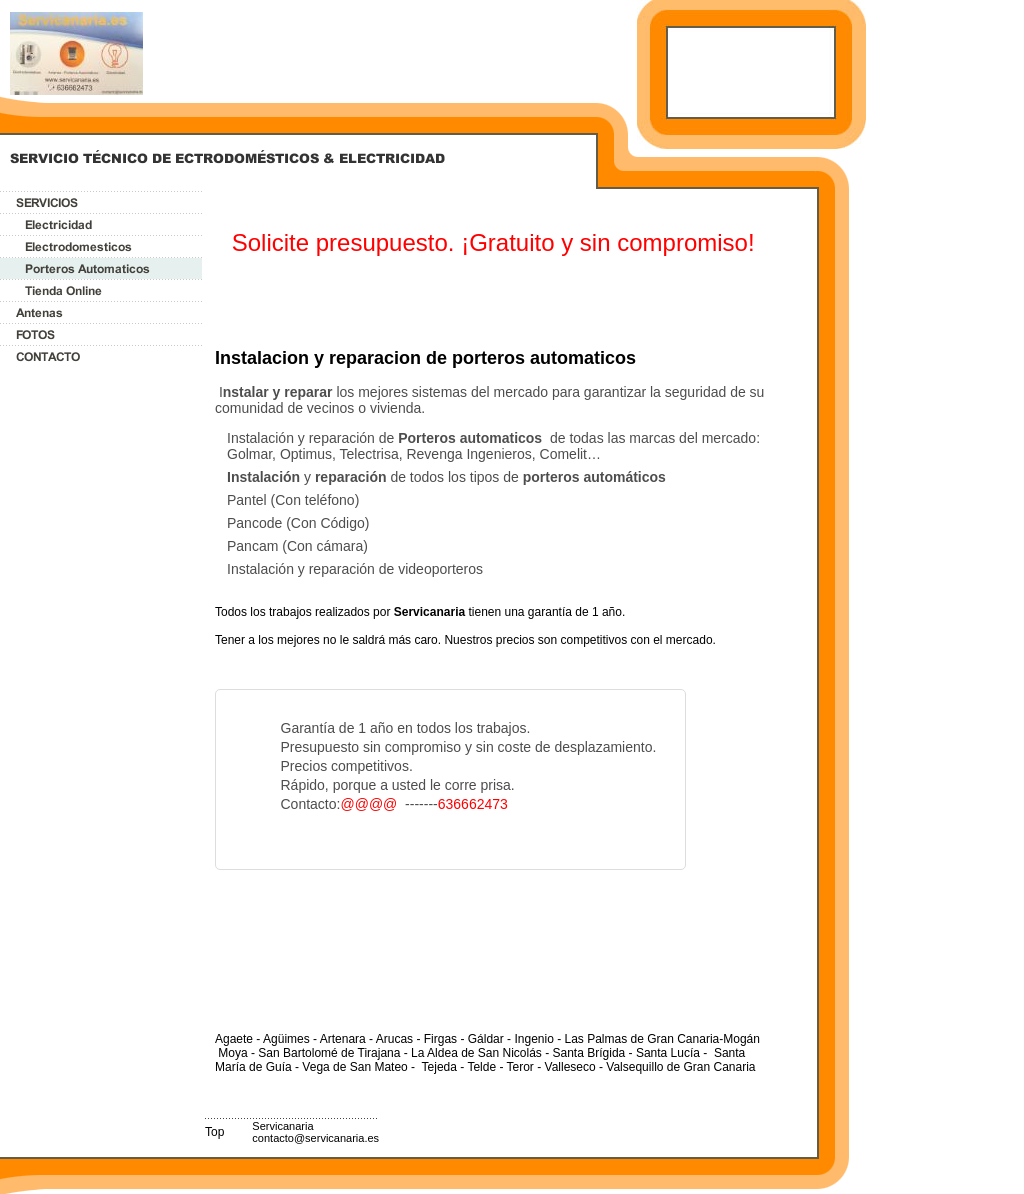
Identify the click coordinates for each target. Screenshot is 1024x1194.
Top (214, 1132)
